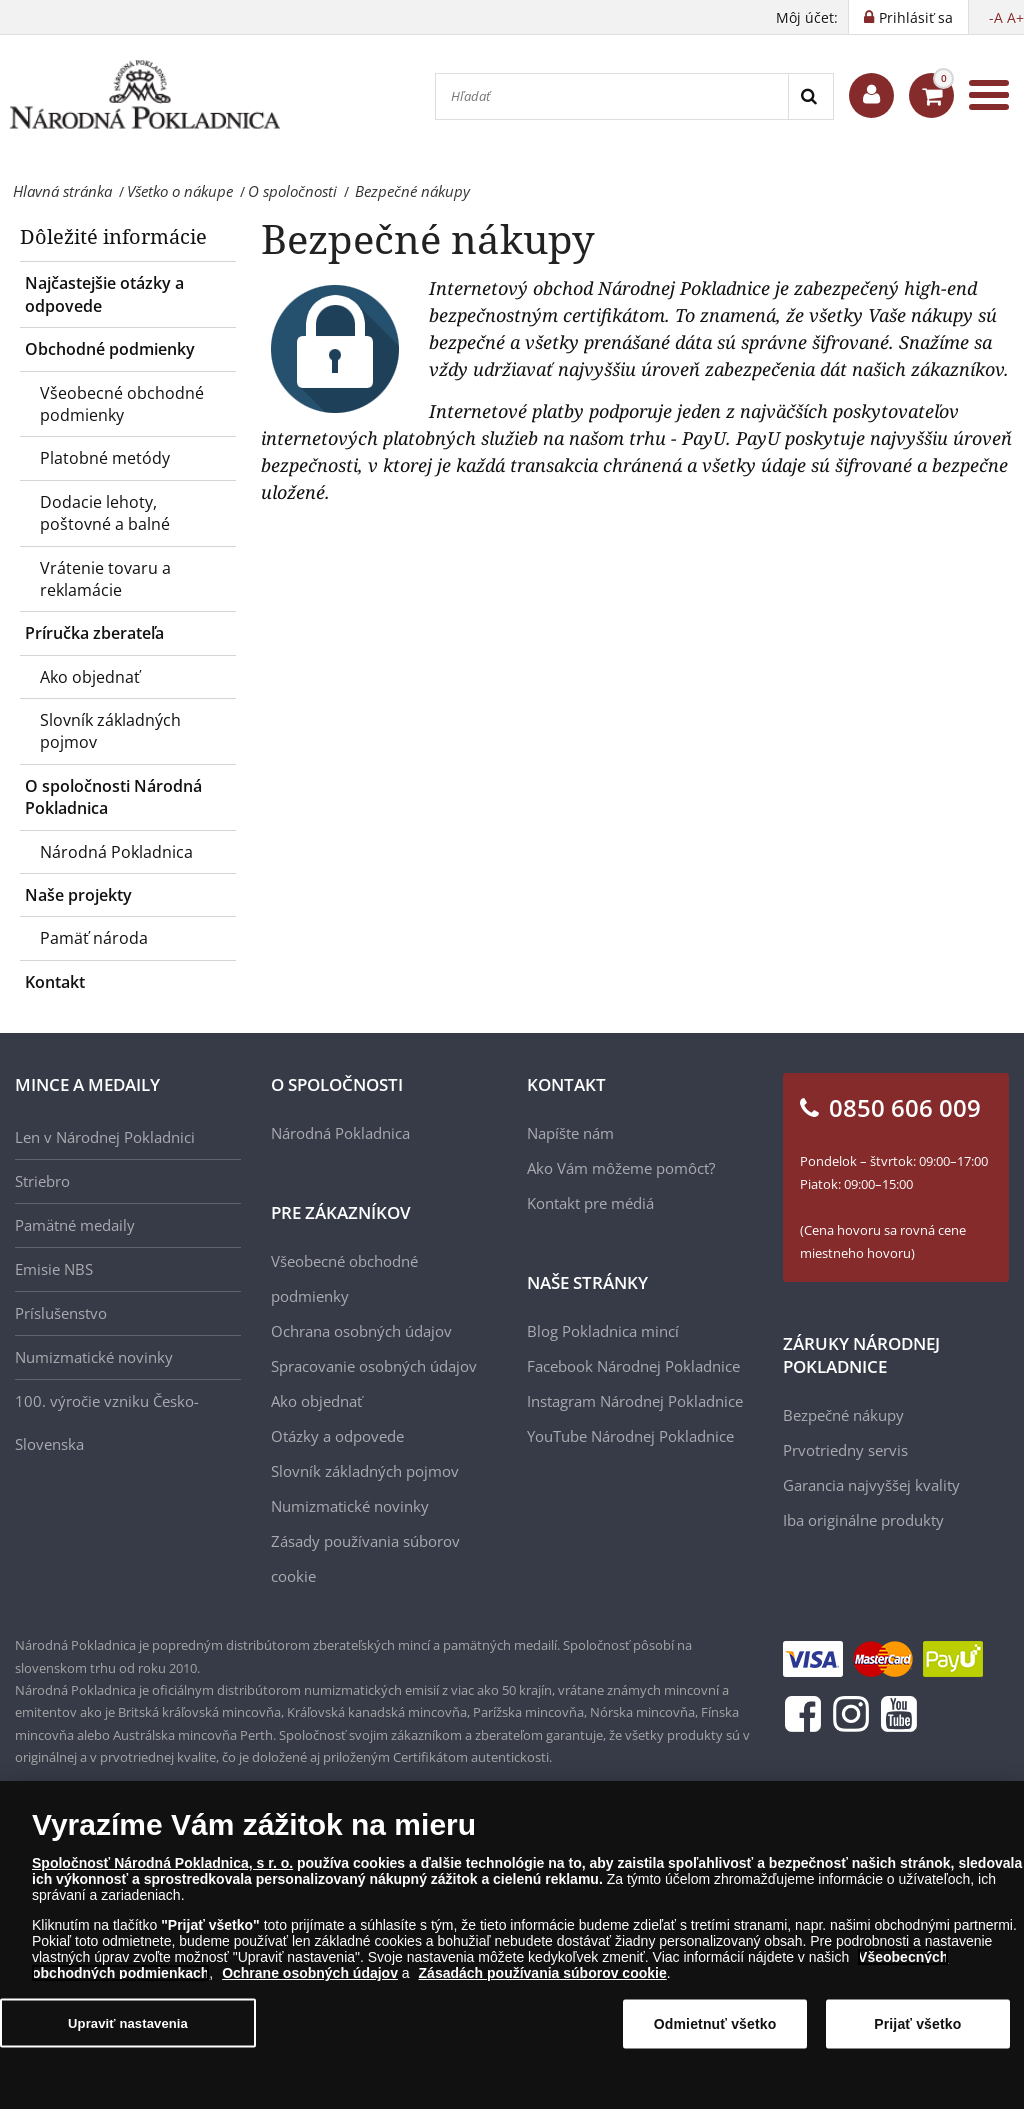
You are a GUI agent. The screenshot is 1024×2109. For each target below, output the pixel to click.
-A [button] (996, 17)
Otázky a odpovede (337, 1436)
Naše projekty (78, 895)
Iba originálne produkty (863, 1520)
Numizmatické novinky (94, 1357)
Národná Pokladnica (116, 852)
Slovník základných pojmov (110, 731)
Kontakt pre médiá (590, 1203)
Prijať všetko (917, 2030)
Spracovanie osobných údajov (374, 1366)
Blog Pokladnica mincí (603, 1331)
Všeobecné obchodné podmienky (122, 404)
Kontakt (55, 982)
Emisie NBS (54, 1269)
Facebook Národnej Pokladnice (633, 1366)
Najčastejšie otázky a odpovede (104, 294)
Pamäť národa (94, 938)
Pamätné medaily (75, 1225)
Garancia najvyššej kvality (871, 1485)
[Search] (810, 96)
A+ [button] (1015, 17)
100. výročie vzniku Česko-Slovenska (107, 1422)
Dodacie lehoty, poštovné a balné (105, 513)
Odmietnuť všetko (715, 2030)
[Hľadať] (612, 96)
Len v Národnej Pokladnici (105, 1137)
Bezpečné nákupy (843, 1415)
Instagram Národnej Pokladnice (635, 1401)
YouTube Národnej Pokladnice (630, 1436)
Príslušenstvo (61, 1313)
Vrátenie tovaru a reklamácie (105, 579)
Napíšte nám (570, 1133)
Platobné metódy (105, 458)
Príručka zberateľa (94, 633)
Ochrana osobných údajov (361, 1331)
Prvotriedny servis (845, 1450)
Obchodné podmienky (110, 349)
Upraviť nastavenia (128, 2028)
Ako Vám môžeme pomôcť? (621, 1168)
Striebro (42, 1181)
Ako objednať (90, 677)
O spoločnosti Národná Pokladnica (113, 797)
